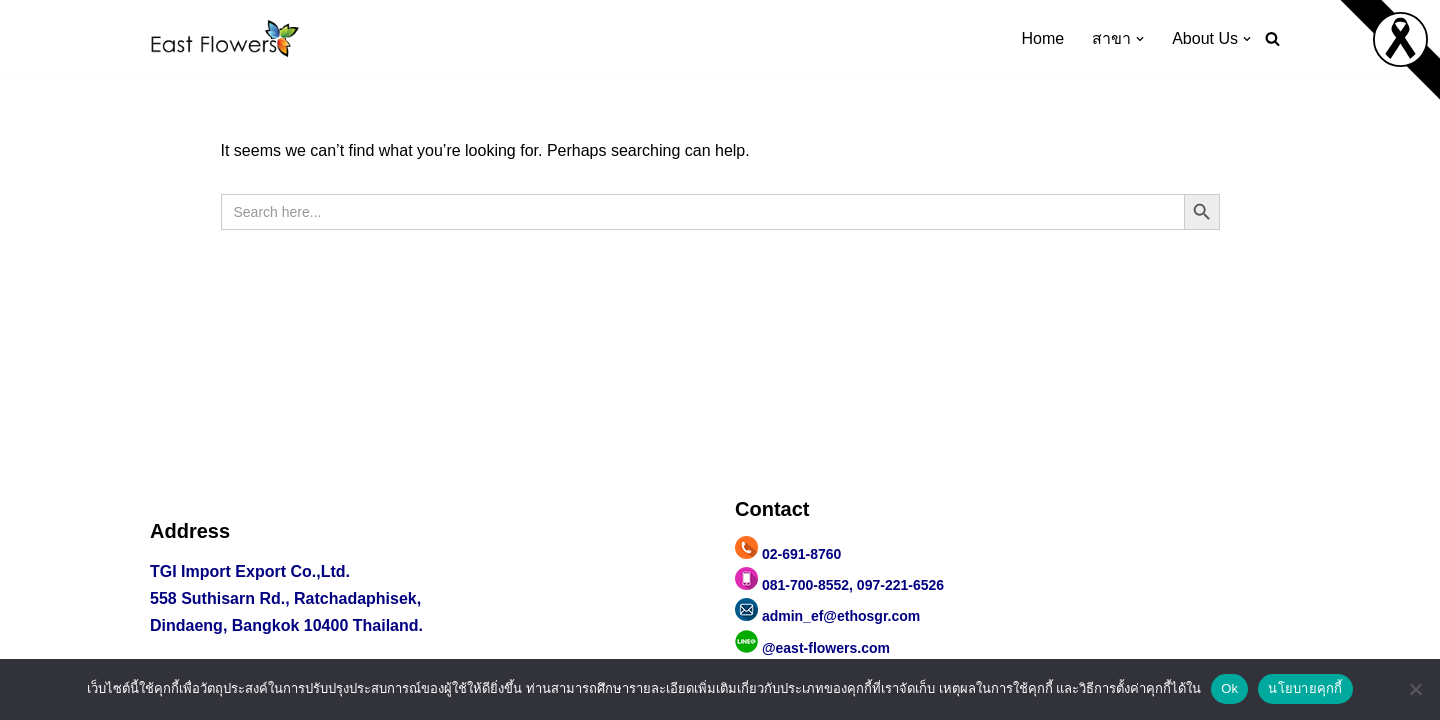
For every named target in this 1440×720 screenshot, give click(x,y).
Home (1043, 38)
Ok (1229, 688)
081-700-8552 (805, 585)
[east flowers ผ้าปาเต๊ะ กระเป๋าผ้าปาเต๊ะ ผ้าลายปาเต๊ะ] (225, 38)
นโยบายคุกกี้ (1305, 688)
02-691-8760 (801, 554)
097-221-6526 (900, 585)
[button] (1140, 39)
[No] (1415, 689)
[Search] (1272, 38)
